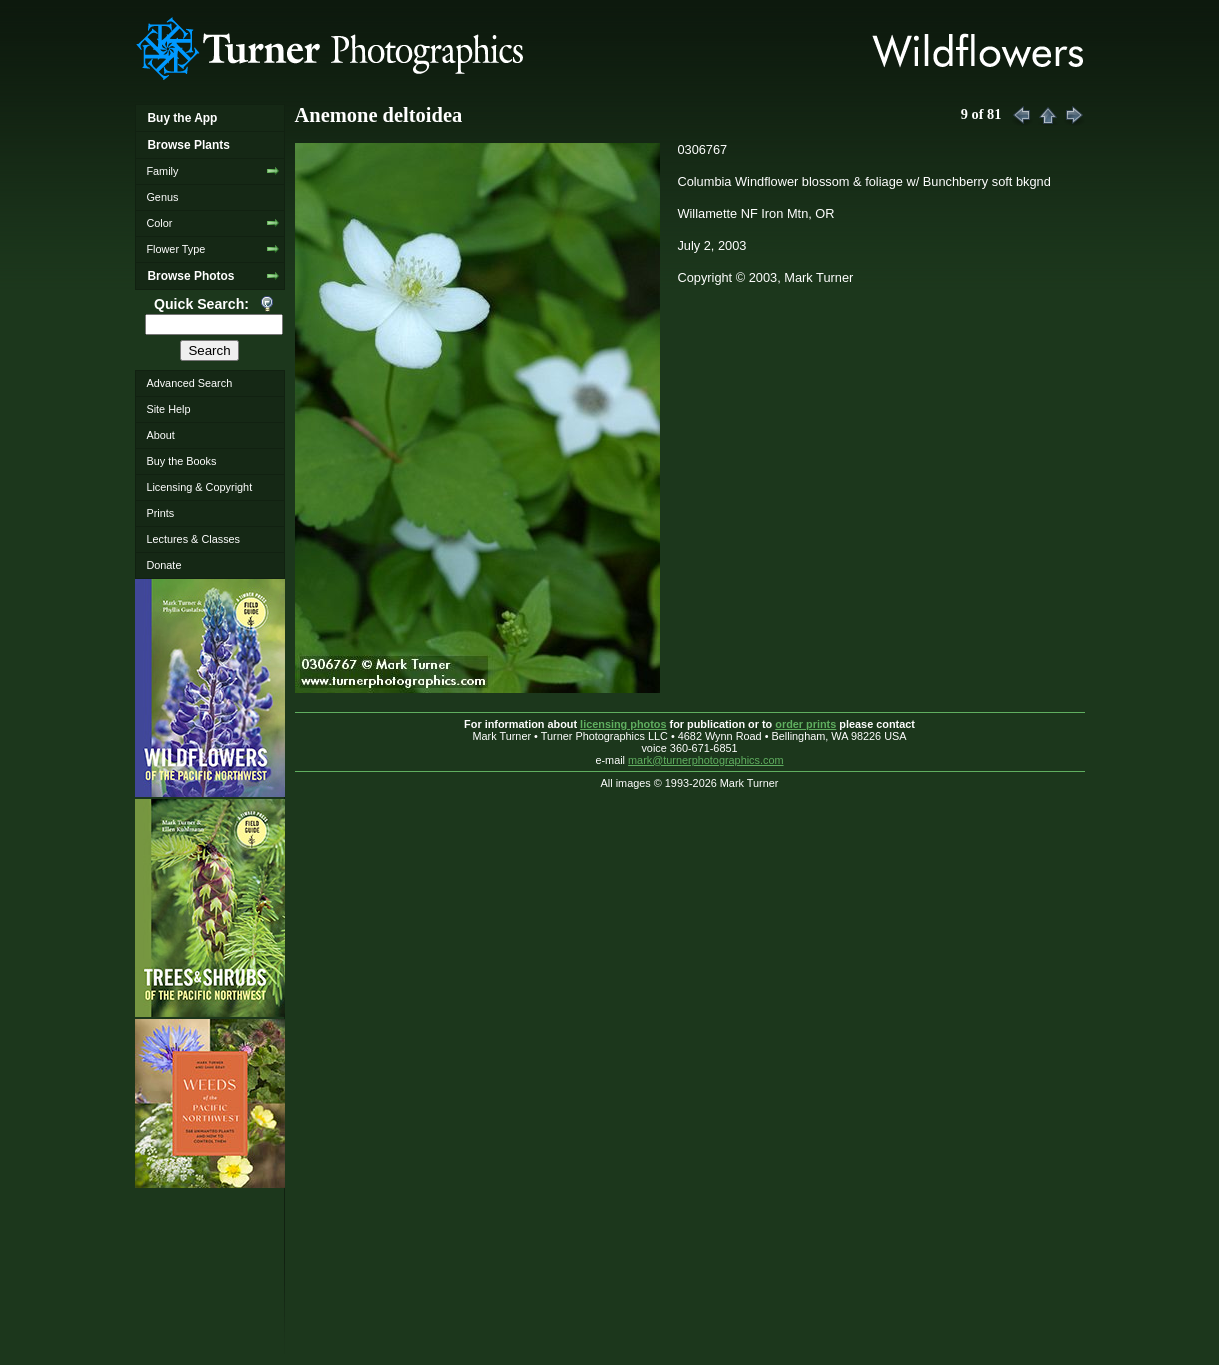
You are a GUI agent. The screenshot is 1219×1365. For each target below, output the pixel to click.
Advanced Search (189, 383)
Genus (162, 197)
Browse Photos (190, 276)
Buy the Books (181, 461)
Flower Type (175, 249)
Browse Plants (188, 145)
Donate (163, 565)
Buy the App (182, 118)
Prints (160, 513)
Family (162, 171)
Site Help (168, 409)
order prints (805, 724)
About (160, 435)
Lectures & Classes (193, 539)
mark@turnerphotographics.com (706, 760)
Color (159, 223)
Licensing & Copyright (199, 487)
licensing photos (623, 724)
